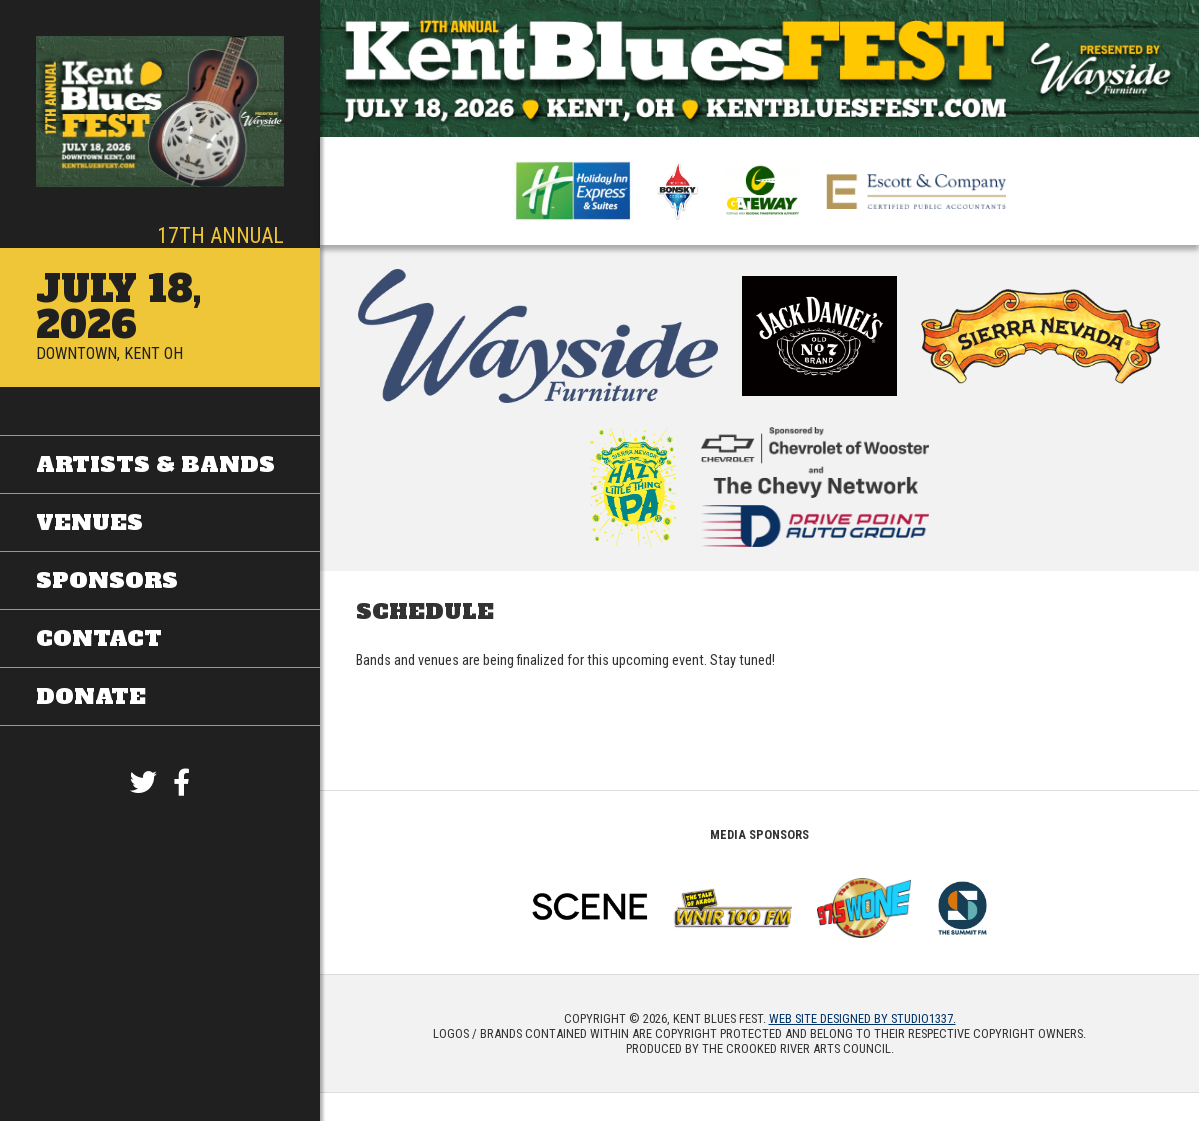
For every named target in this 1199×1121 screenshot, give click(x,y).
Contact (99, 637)
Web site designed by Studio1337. (862, 1018)
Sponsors (107, 580)
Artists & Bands (155, 464)
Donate (91, 695)
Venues (89, 522)
